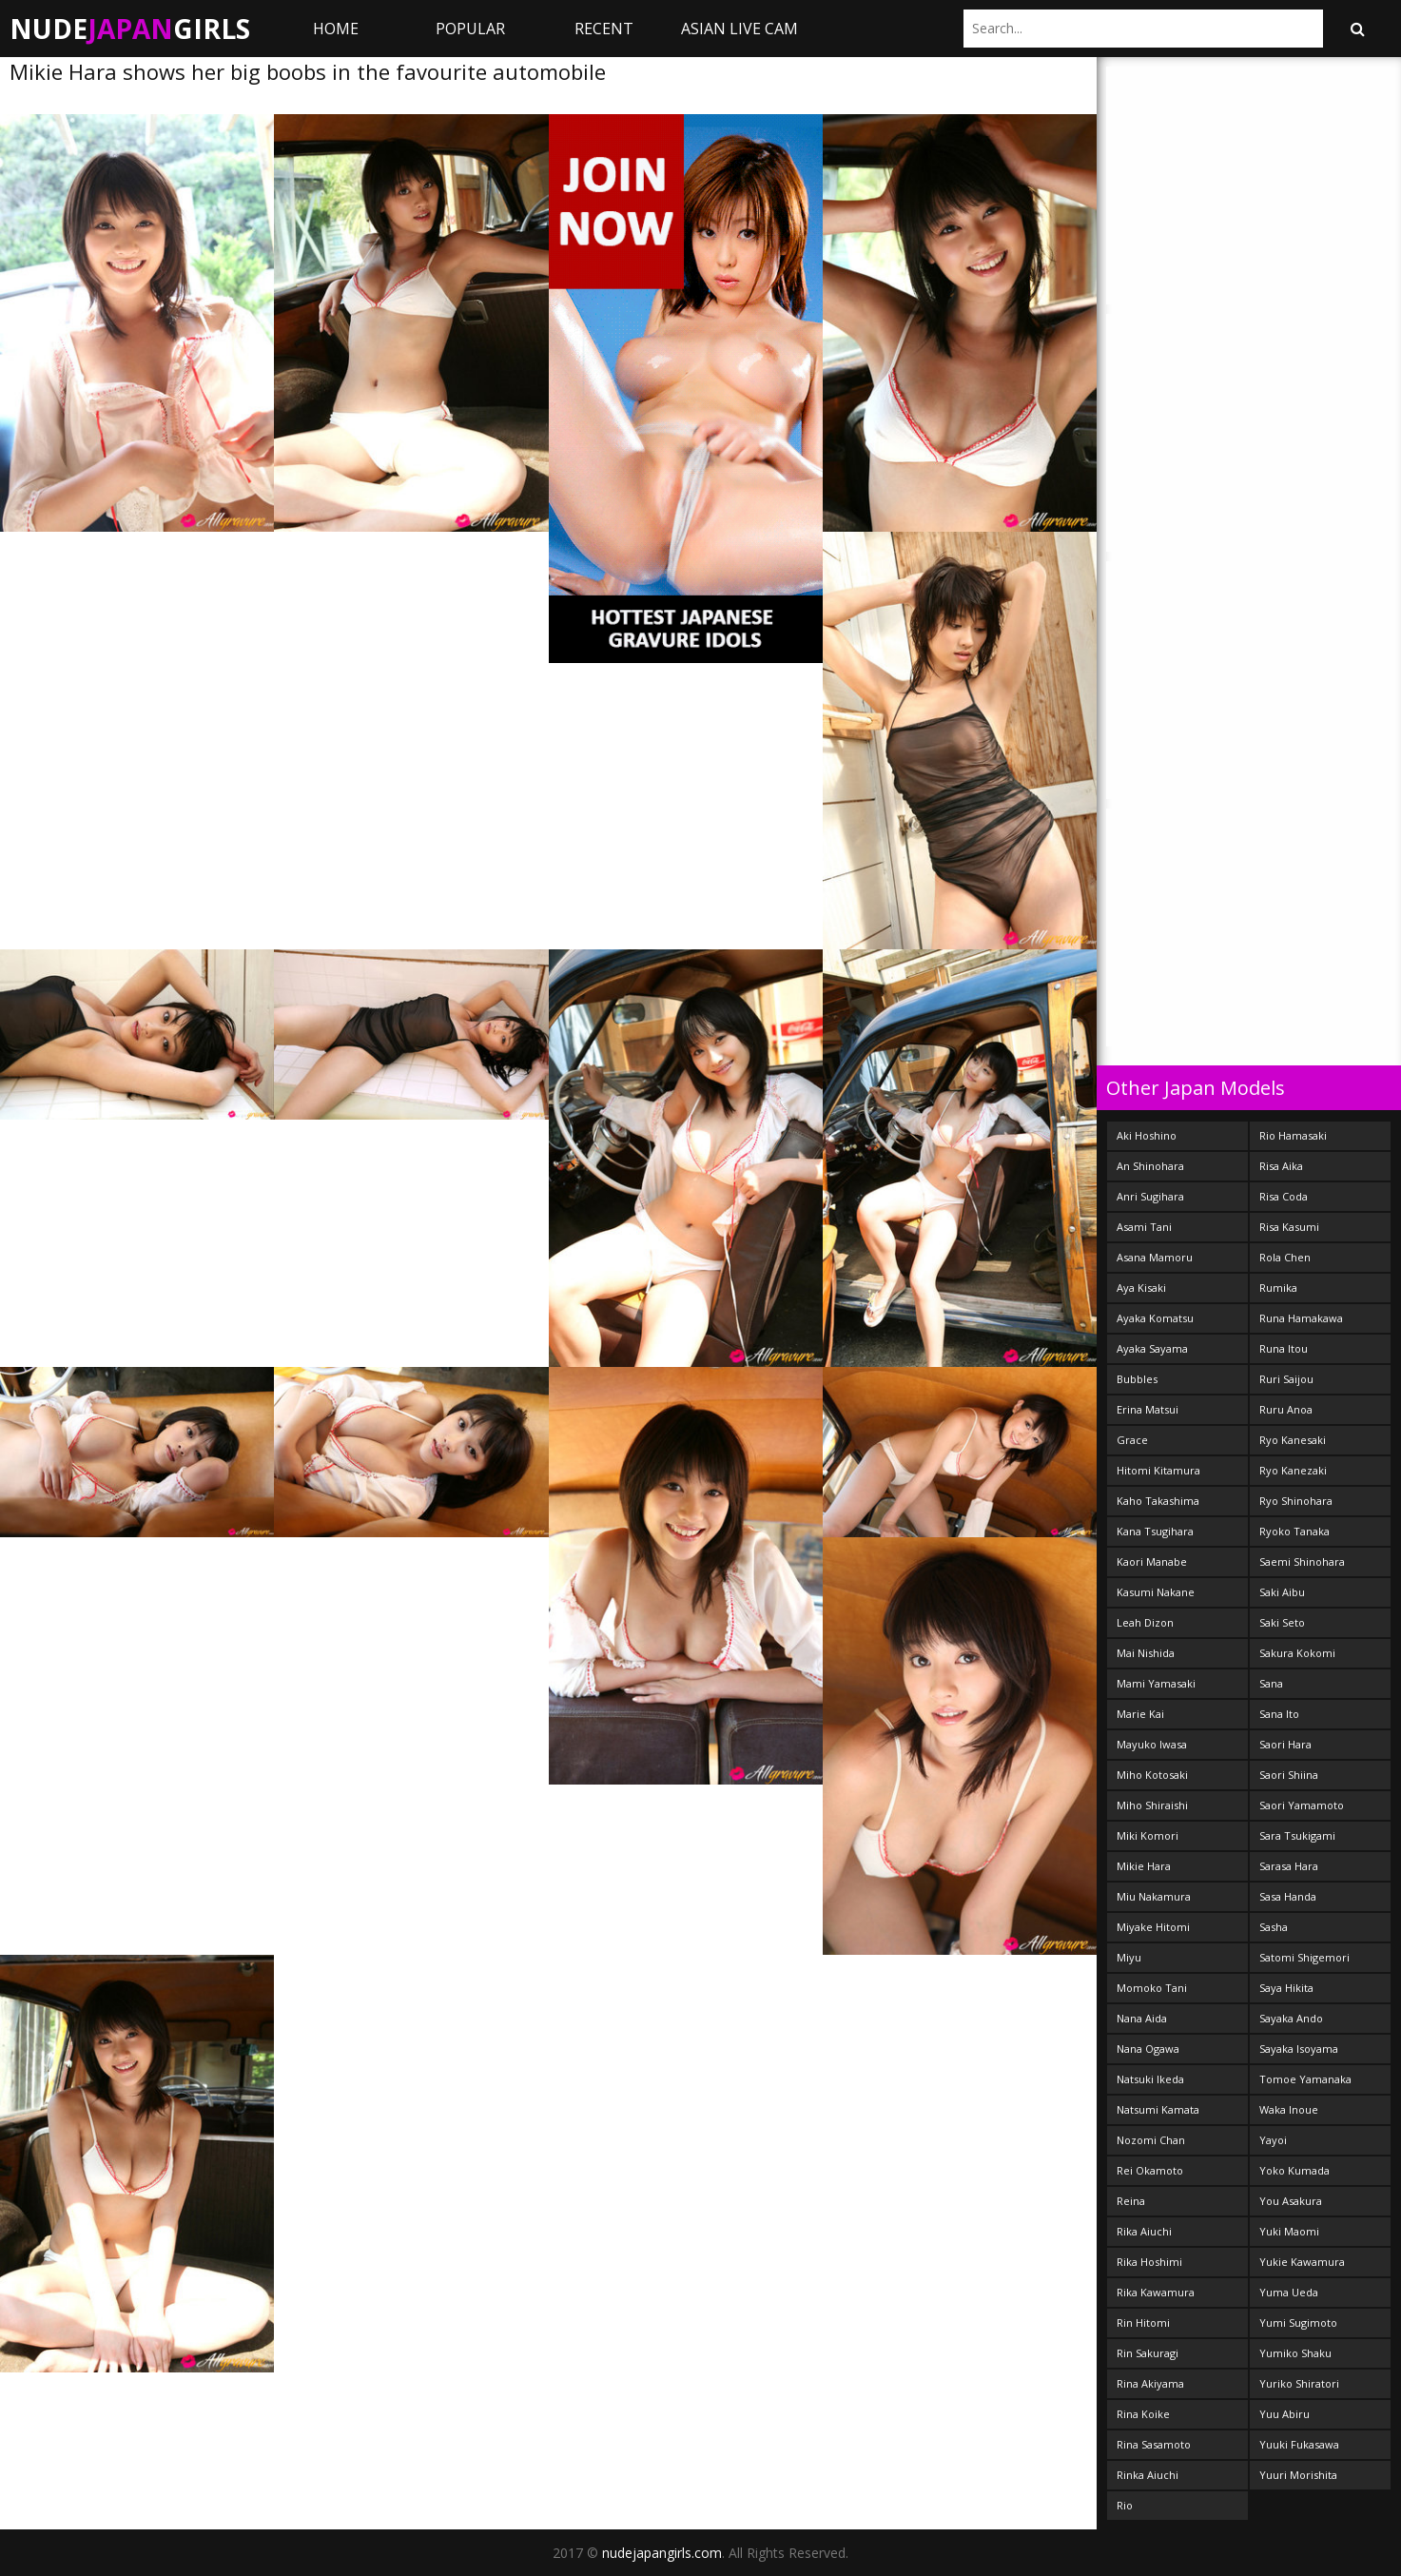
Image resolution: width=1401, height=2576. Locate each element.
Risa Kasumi (1289, 1227)
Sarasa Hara (1288, 1866)
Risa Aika (1281, 1166)
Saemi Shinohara (1302, 1561)
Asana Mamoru (1155, 1257)
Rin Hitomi (1143, 2322)
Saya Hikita (1286, 1988)
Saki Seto (1282, 1622)
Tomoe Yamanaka (1305, 2079)
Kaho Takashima (1158, 1500)
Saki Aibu (1282, 1592)
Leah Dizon (1145, 1622)
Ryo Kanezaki (1293, 1470)
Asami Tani (1144, 1227)
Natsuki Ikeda (1150, 2079)
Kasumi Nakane (1156, 1592)
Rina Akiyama (1150, 2383)
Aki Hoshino (1147, 1135)
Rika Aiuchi (1144, 2231)
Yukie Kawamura (1302, 2261)
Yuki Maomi (1289, 2231)
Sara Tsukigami (1297, 1835)
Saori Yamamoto (1301, 1805)
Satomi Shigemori (1304, 1957)
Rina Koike (1143, 2414)
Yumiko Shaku (1295, 2353)
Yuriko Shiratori (1299, 2383)
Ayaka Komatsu (1155, 1318)
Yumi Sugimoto (1298, 2322)
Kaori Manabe (1152, 1561)
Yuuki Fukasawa (1299, 2444)
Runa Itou (1283, 1348)
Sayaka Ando (1291, 2018)
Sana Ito (1279, 1714)
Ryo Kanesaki (1292, 1440)
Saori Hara (1285, 1744)
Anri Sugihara (1150, 1196)
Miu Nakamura (1154, 1896)
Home (336, 28)
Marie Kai (1140, 1714)
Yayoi (1273, 2140)
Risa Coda (1283, 1196)
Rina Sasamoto (1154, 2444)
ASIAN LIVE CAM (739, 28)
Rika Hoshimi (1149, 2261)
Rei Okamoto (1150, 2170)
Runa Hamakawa (1301, 1318)
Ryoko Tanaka (1294, 1531)
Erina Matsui (1147, 1409)
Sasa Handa (1287, 1896)
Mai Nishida (1146, 1653)
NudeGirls (130, 28)
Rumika (1278, 1287)
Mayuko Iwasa (1152, 1744)
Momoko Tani (1152, 1988)
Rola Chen (1285, 1257)
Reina (1131, 2201)
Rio (1125, 2505)
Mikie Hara (1144, 1866)
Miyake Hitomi (1153, 1927)
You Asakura (1290, 2201)
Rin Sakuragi (1147, 2353)
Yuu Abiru (1284, 2414)
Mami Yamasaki (1156, 1683)
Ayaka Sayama (1152, 1348)
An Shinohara (1150, 1166)
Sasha (1273, 1927)
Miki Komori (1147, 1835)
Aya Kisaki (1141, 1287)
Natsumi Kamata (1158, 2109)
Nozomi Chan (1151, 2140)
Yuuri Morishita (1298, 2475)
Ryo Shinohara (1296, 1500)
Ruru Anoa (1286, 1409)
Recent (603, 28)
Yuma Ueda (1288, 2292)
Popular (470, 28)
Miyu (1129, 1957)
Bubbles (1137, 1379)
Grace (1132, 1440)
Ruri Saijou (1286, 1379)
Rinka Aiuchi (1147, 2475)
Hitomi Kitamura (1158, 1470)
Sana (1271, 1683)
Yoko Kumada (1294, 2170)
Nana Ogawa (1148, 2048)
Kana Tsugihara (1155, 1531)
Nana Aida (1142, 2018)
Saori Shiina (1288, 1774)
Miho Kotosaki (1152, 1774)
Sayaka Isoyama (1298, 2048)
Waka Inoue (1288, 2109)
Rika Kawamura (1156, 2292)
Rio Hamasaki (1293, 1135)
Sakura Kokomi (1297, 1653)
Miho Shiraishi (1152, 1805)
